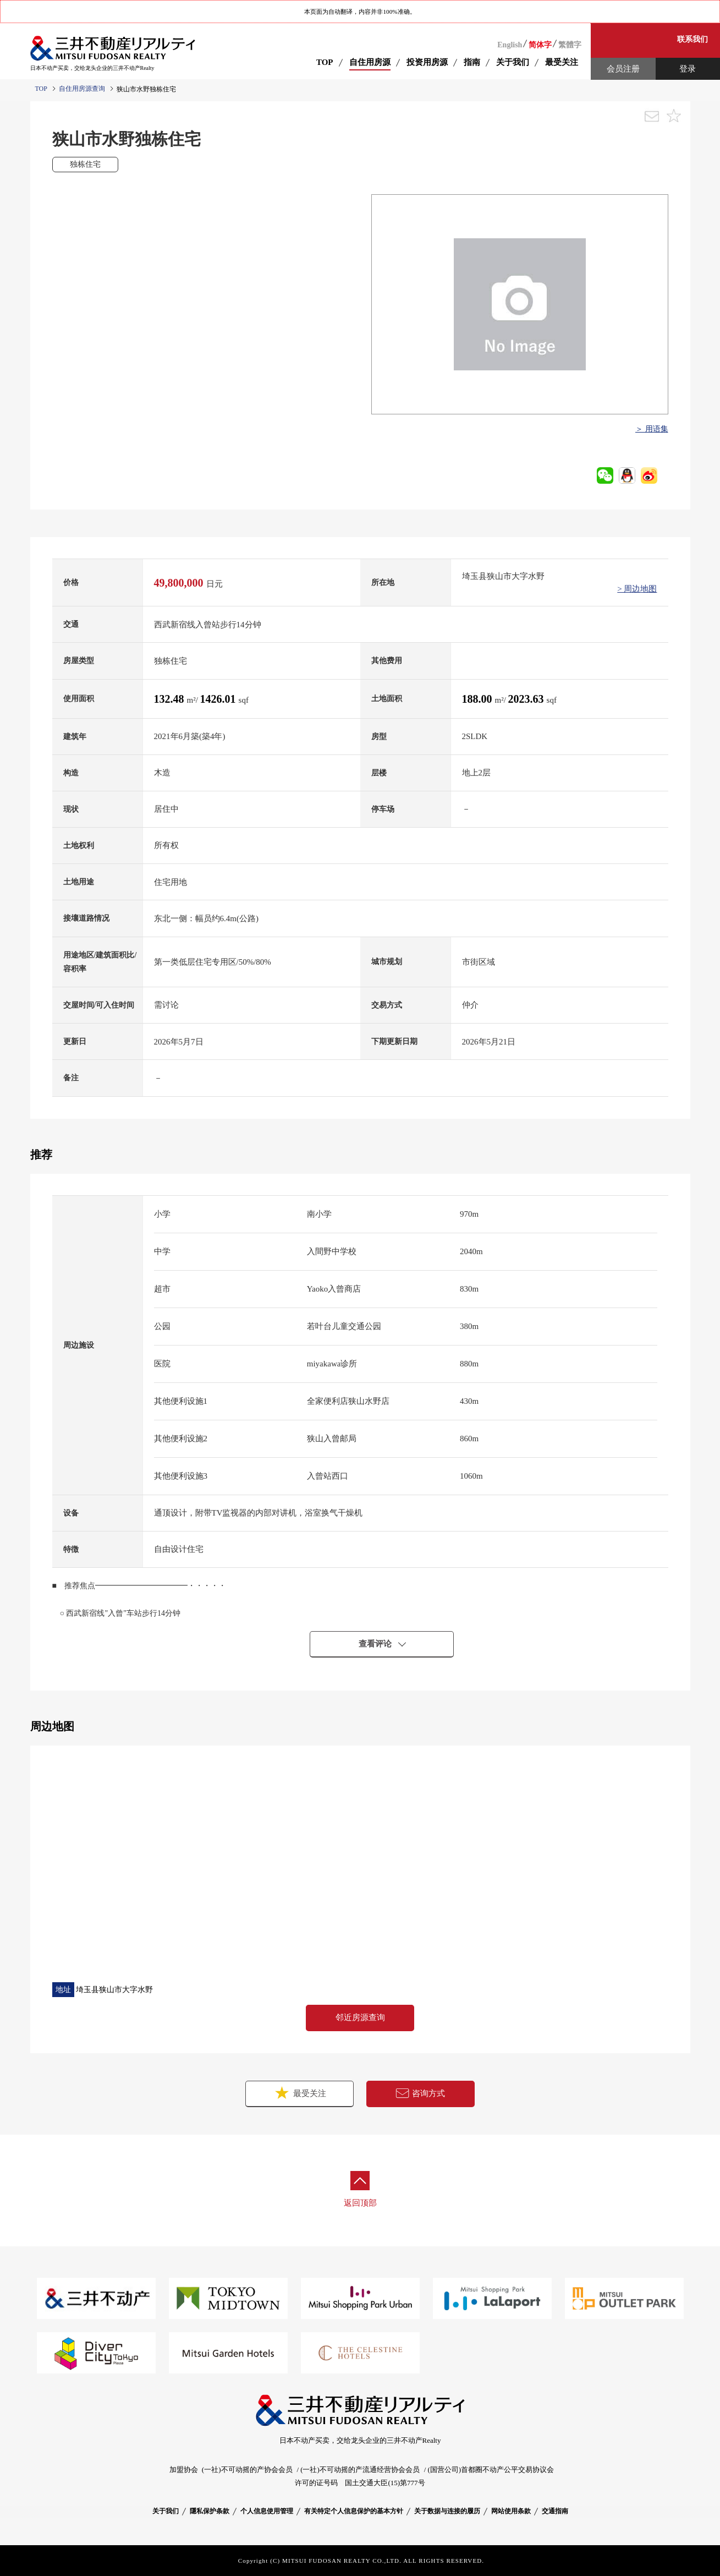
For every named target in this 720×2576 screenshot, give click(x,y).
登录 (687, 68)
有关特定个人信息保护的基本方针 (353, 2511)
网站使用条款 (511, 2511)
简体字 (540, 45)
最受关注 (300, 2092)
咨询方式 (420, 2093)
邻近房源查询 (360, 2017)
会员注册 (623, 68)
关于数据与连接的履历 (447, 2511)
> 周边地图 (637, 588)
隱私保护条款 (209, 2511)
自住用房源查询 (82, 88)
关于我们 (165, 2511)
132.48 (170, 699)
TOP (324, 62)
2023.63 (527, 699)
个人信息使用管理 (266, 2511)
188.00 (478, 699)
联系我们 (692, 39)
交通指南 (555, 2511)
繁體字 (569, 45)
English (509, 45)
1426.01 (219, 699)
